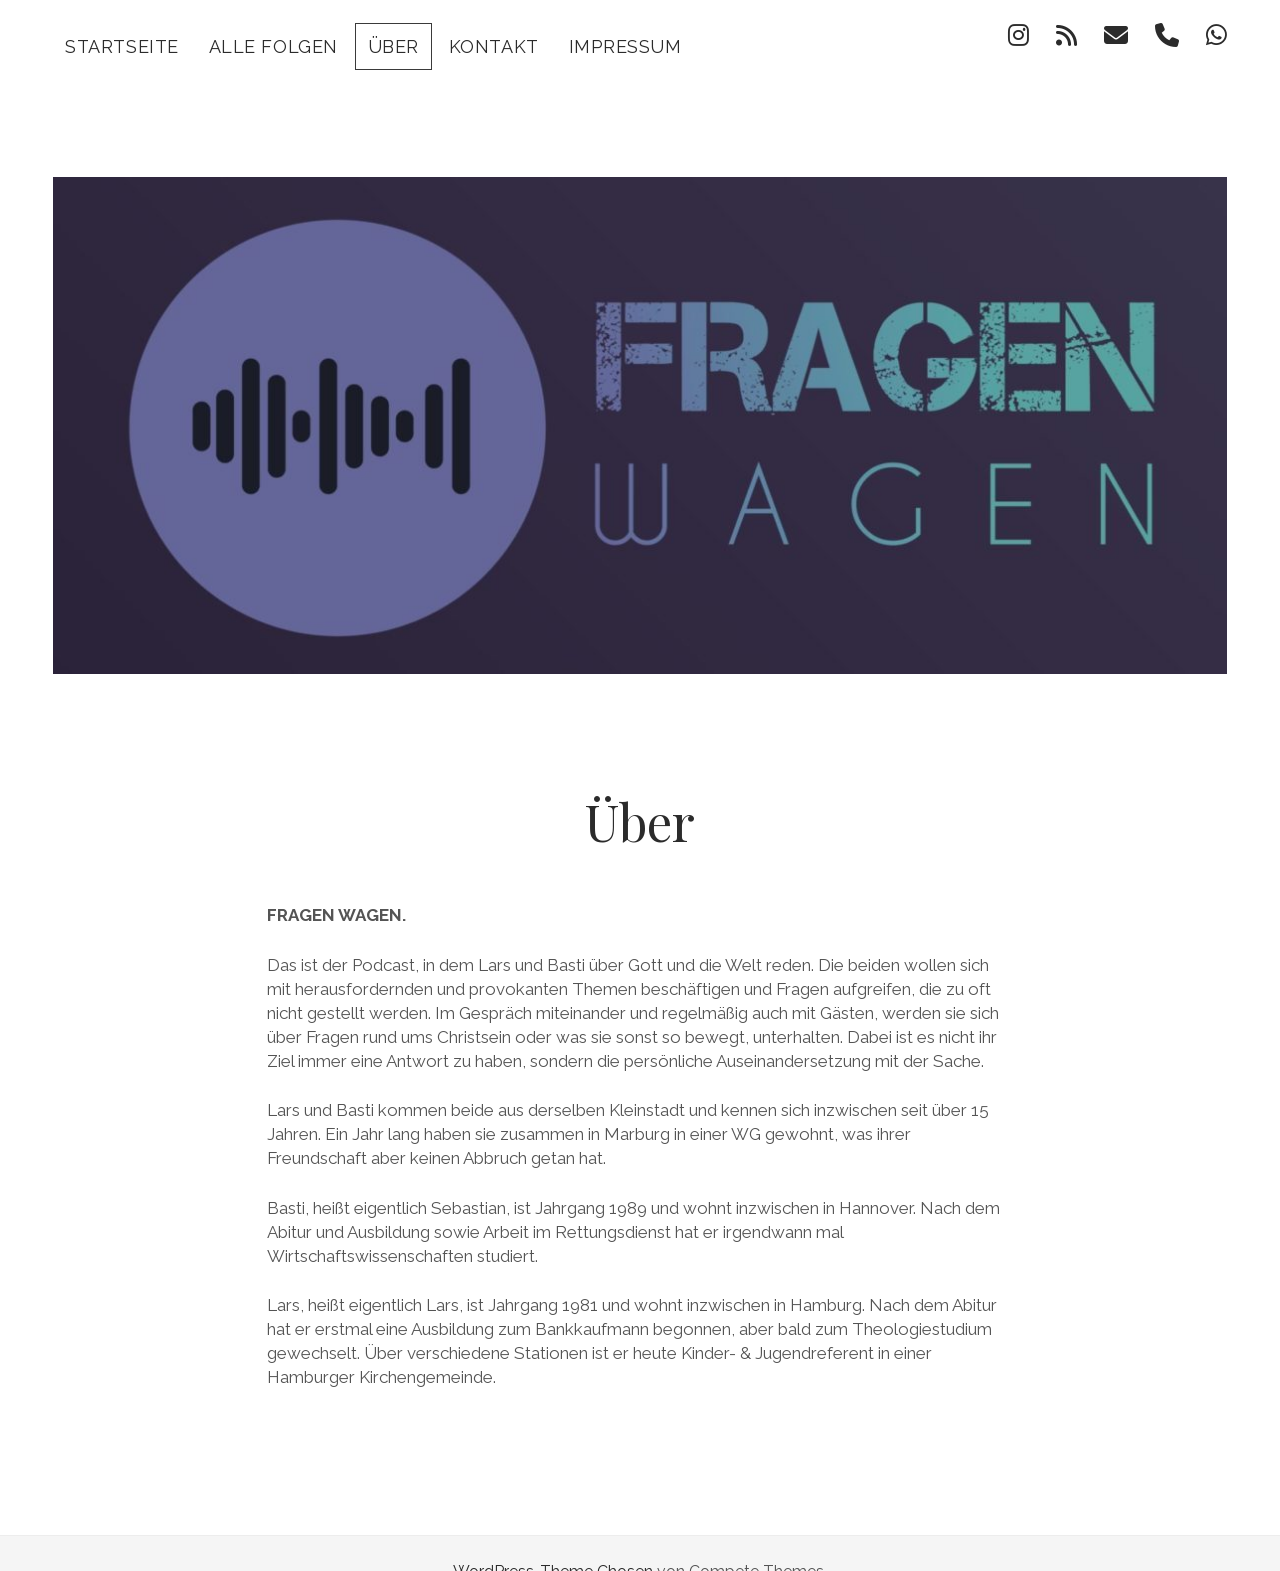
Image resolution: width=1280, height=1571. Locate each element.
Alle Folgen (273, 46)
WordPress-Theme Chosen (553, 1534)
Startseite (121, 46)
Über (393, 46)
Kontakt (494, 46)
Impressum (625, 46)
